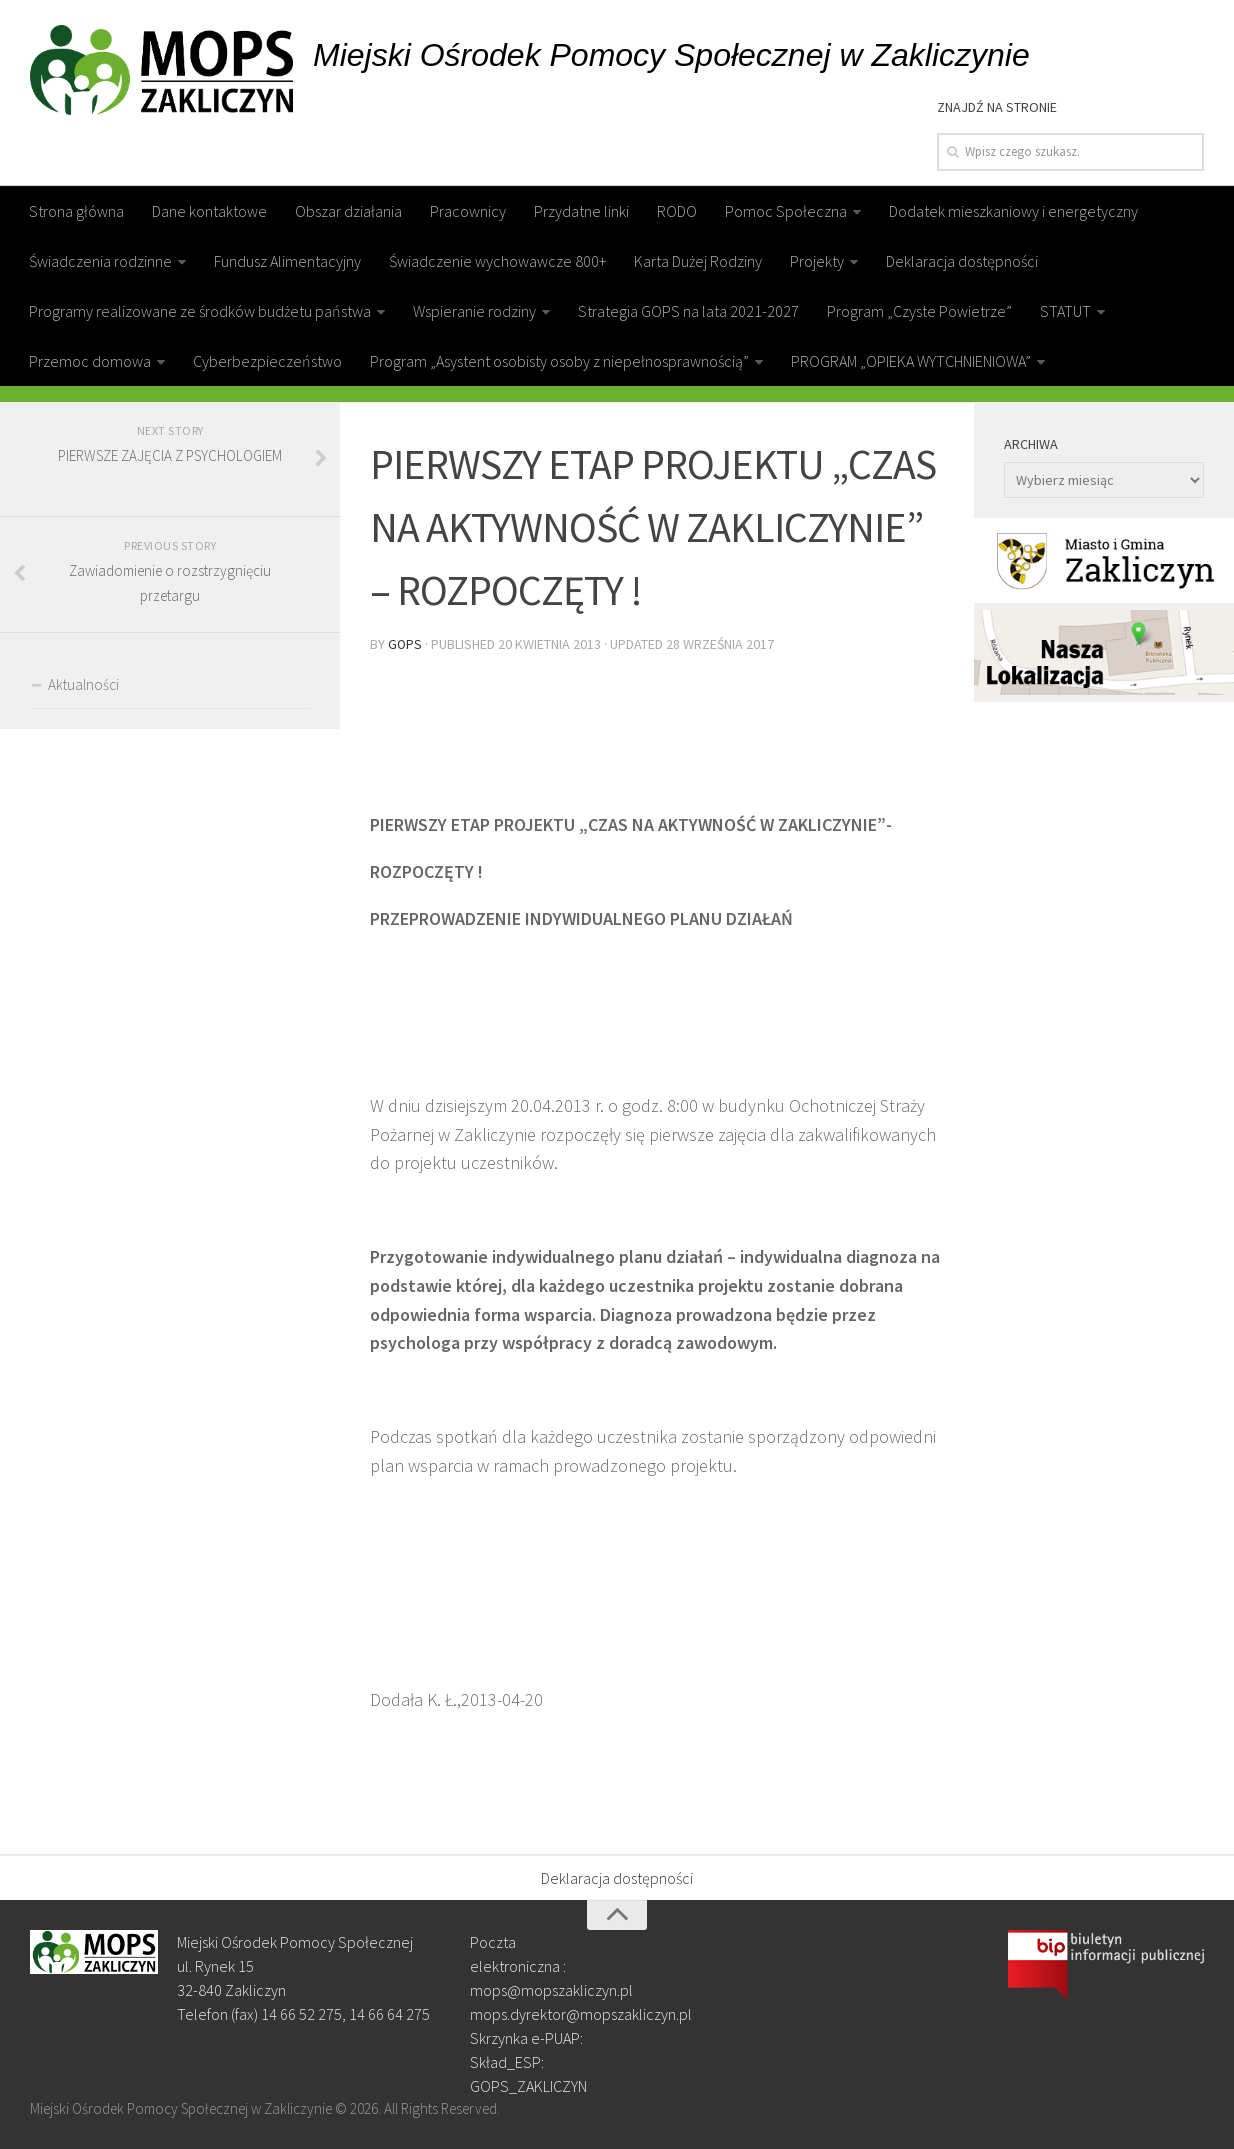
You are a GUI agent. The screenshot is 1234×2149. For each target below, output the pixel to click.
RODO (677, 211)
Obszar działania (348, 211)
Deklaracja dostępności (962, 261)
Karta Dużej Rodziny (698, 261)
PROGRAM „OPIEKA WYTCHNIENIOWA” (911, 361)
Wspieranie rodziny (474, 311)
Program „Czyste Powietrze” (919, 311)
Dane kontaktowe (209, 211)
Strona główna (76, 211)
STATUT (1065, 311)
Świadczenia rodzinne (100, 261)
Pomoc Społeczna (786, 211)
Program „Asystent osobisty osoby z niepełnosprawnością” (559, 361)
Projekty (817, 261)
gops (405, 643)
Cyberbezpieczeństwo (267, 361)
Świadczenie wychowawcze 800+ (497, 261)
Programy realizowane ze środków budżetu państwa (200, 311)
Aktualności (83, 684)
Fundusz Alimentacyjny (287, 261)
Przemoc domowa (90, 361)
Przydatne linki (581, 211)
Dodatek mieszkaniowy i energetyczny (1013, 211)
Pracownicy (468, 211)
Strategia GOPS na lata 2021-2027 (688, 311)
